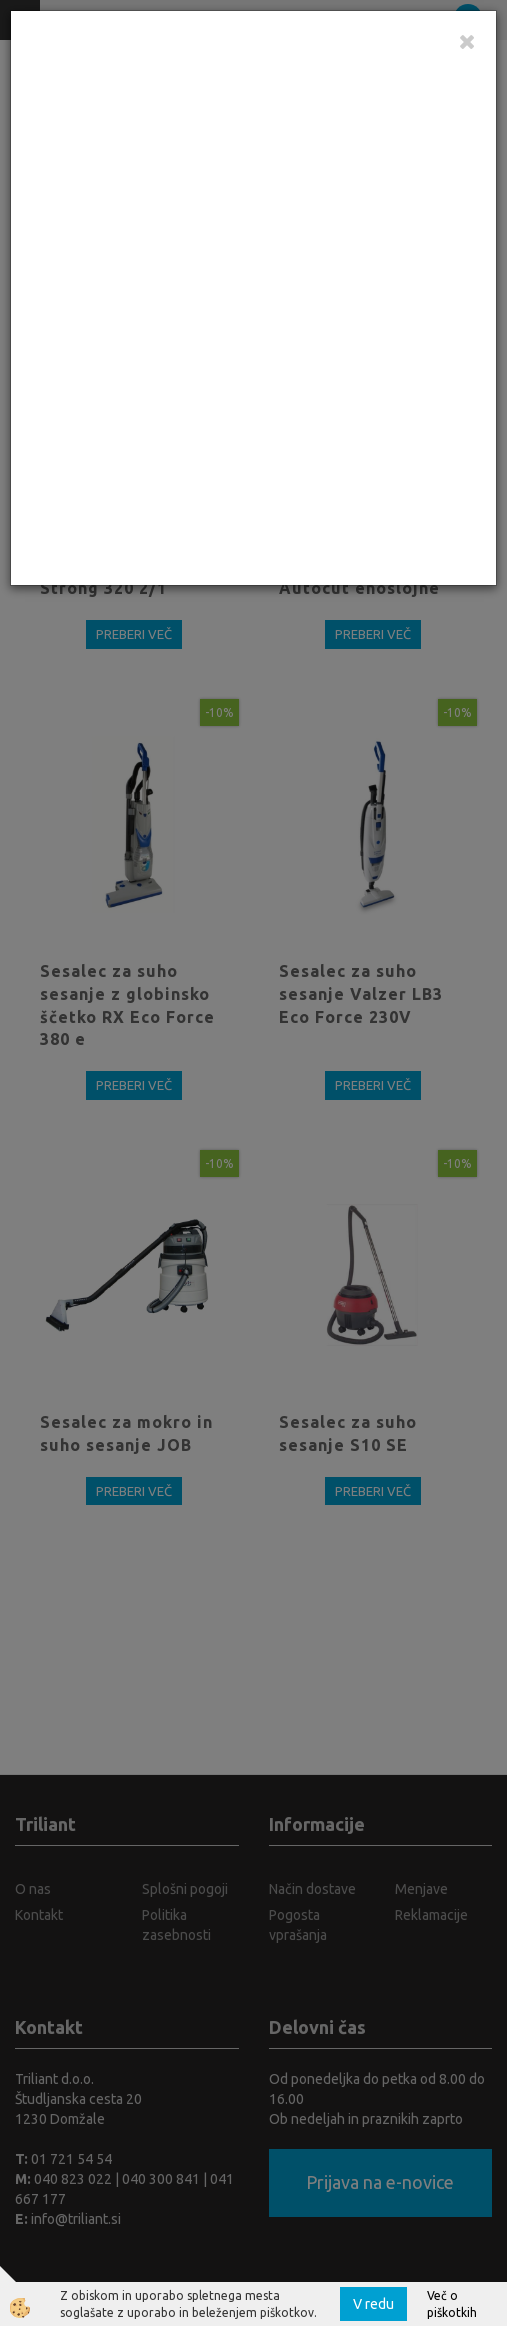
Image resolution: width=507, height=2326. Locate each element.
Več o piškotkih (452, 2304)
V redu (373, 2304)
